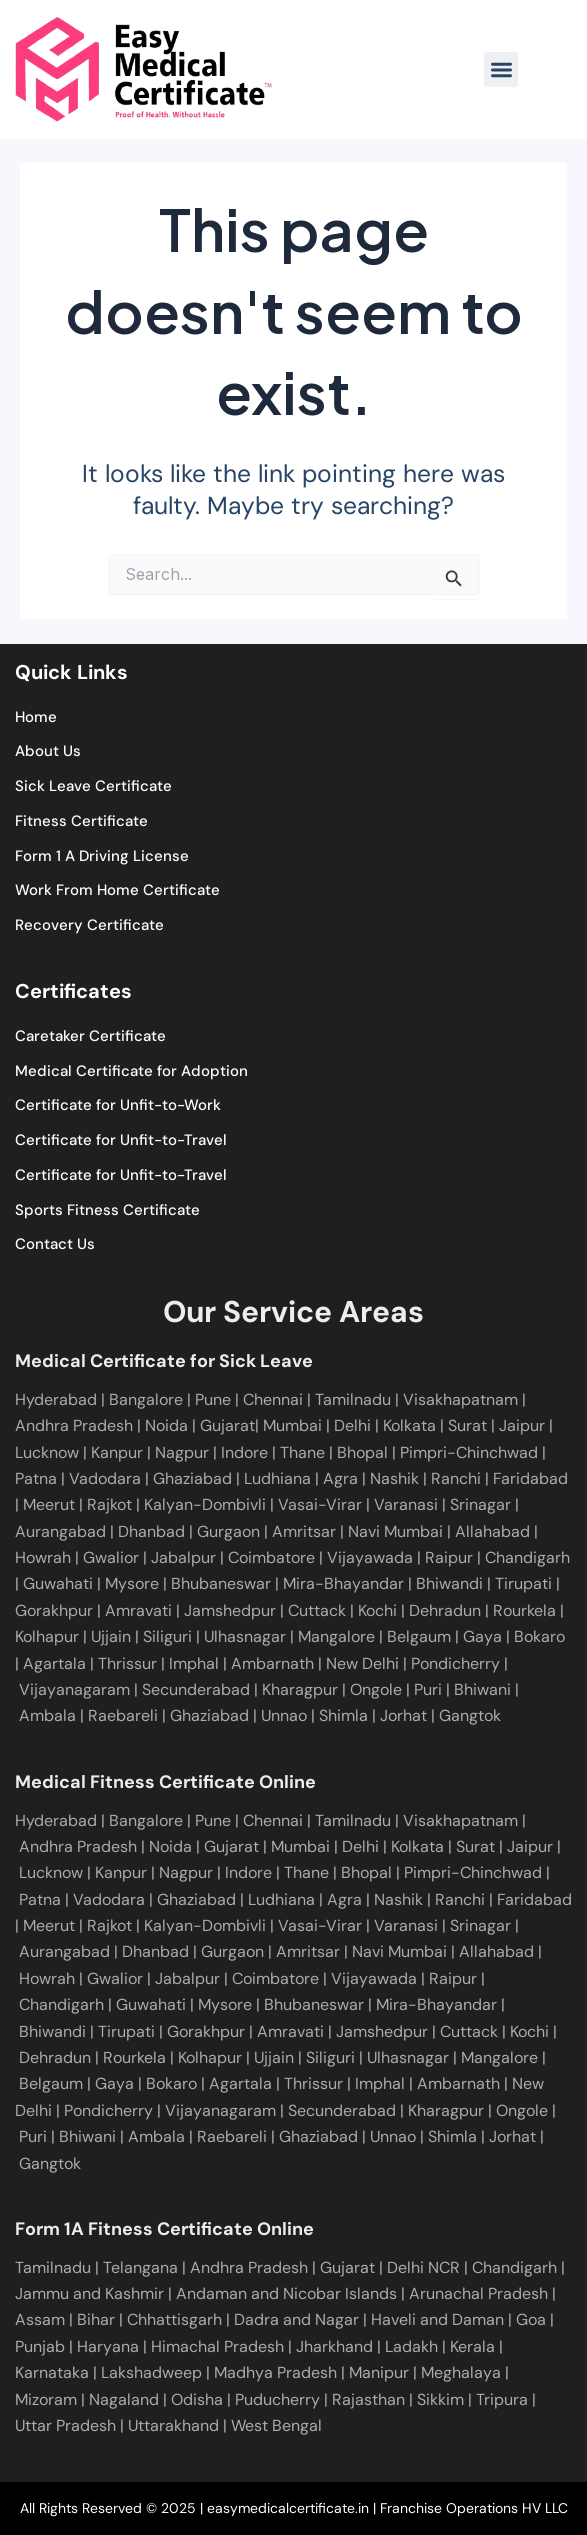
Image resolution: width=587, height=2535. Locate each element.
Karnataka (52, 2372)
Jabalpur (181, 1557)
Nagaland (124, 2399)
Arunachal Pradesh (478, 2293)
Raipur (447, 1557)
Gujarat (227, 1425)
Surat (469, 1425)
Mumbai (294, 1425)
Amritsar (302, 1531)
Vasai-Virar (318, 1504)
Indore (246, 1452)
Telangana (140, 2267)
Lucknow (49, 1452)
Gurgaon (226, 1531)
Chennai (273, 1820)
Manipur (379, 2372)
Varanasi (404, 1504)
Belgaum (417, 1636)
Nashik (396, 1478)
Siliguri (165, 1636)
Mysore (130, 1583)
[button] (501, 69)
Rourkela (522, 1610)
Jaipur (524, 1425)
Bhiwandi (447, 1583)
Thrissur (127, 1663)
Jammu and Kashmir (89, 2293)
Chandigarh (525, 1557)
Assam (40, 2319)
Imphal (194, 1663)
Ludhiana (279, 1478)
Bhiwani (482, 1689)
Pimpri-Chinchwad (471, 1452)
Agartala (54, 1663)
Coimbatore (269, 1557)
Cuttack (315, 1610)
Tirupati (521, 1583)
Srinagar (478, 1504)
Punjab (40, 2346)
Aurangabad (60, 1531)
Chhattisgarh (174, 2319)
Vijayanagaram (74, 1689)
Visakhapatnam (462, 1399)
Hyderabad (56, 1399)
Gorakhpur (54, 1610)
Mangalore (334, 1636)
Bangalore (148, 1399)
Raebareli (123, 1715)
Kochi (375, 1610)
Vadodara (107, 1478)
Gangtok (470, 1715)
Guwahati (56, 1583)
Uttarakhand (173, 2425)
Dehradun (443, 1610)
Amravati (136, 1610)
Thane (304, 1452)
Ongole (376, 1689)
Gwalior (109, 1557)
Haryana (108, 2346)
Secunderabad (196, 1689)
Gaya (480, 1636)
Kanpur (119, 1452)
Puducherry (277, 2399)
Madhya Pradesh (275, 2372)
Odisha (197, 2399)
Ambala (47, 1715)
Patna (38, 1478)
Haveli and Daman (437, 2319)
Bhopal (364, 1452)
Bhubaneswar (219, 1583)
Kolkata (411, 1425)
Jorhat (403, 1715)
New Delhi (362, 1663)
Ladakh (411, 2346)
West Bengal (276, 2425)
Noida (168, 1425)
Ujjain (109, 1636)
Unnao (284, 1715)
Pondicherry (455, 1663)
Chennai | (279, 1399)
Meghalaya (461, 2372)
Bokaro (537, 1636)
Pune (213, 1399)
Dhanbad (149, 1531)
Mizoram (46, 2399)
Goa (531, 2319)
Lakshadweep (151, 2372)
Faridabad (530, 1478)
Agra (342, 1478)
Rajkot (109, 1504)
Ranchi (458, 1478)
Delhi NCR (423, 2267)
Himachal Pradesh (217, 2346)
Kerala (472, 2346)
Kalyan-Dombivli (203, 1504)
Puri (428, 1689)
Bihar (96, 2319)
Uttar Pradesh (65, 2425)
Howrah (43, 1557)
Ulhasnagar (243, 1636)
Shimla (343, 1715)
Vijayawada (368, 1557)
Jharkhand (334, 2346)
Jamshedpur (228, 1610)
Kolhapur (47, 1636)
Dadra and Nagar (296, 2319)
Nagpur (184, 1452)
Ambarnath (272, 1663)
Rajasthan (368, 2399)
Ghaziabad (194, 1478)
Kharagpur (300, 1689)
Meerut (51, 1504)
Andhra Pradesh (76, 1425)
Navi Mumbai (393, 1531)
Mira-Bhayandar (341, 1583)
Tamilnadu (355, 1399)
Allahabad (490, 1531)
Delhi (354, 1425)
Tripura (502, 2399)
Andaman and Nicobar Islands (286, 2293)
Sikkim (440, 2399)
